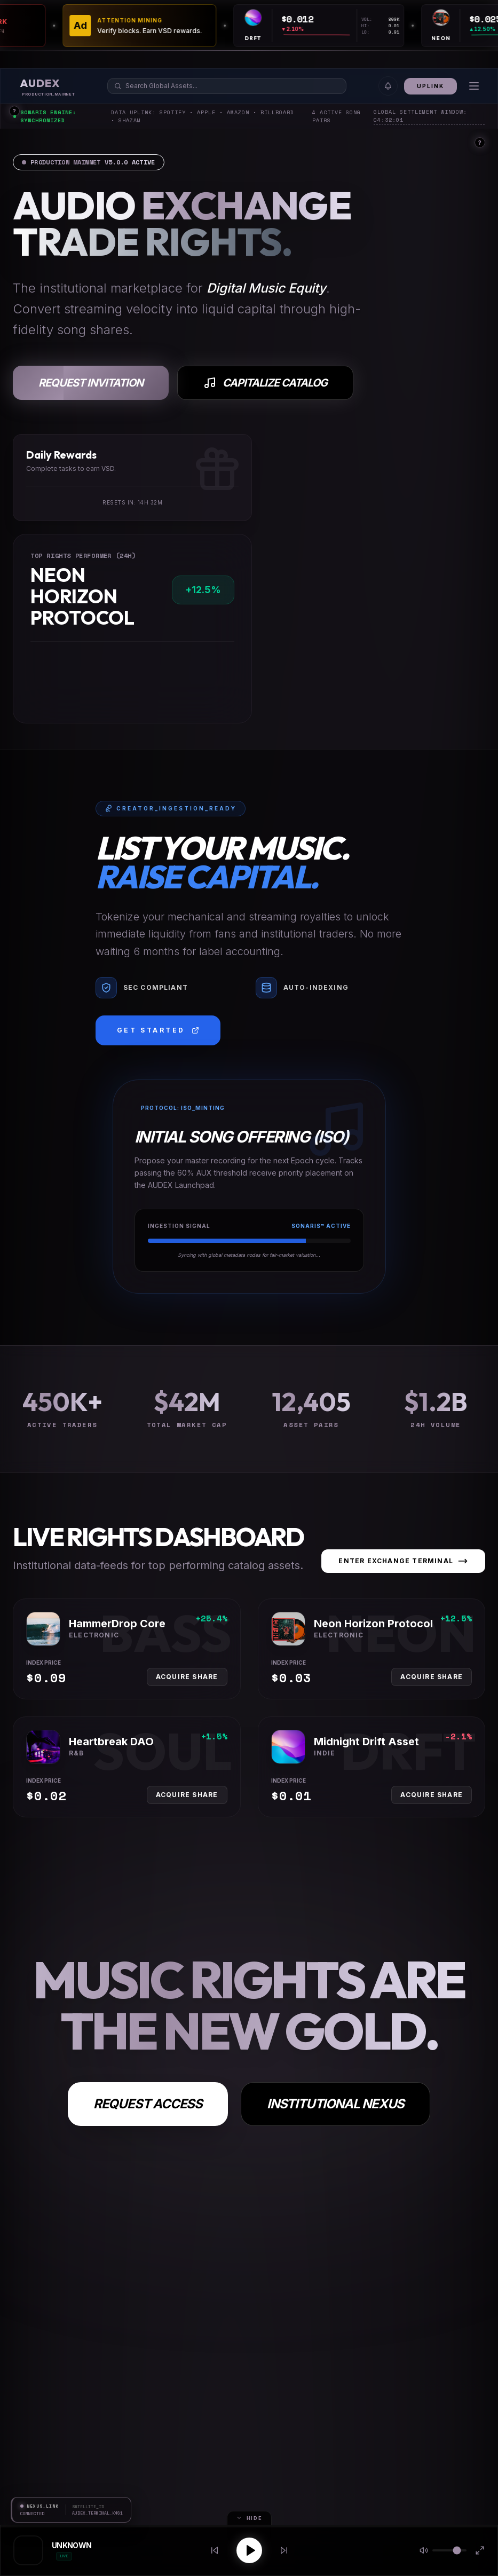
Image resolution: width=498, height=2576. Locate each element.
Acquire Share (187, 1677)
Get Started (158, 1030)
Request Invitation (90, 382)
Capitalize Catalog (265, 382)
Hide (248, 2518)
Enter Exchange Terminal (403, 1561)
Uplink (430, 86)
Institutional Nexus (335, 2104)
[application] (351, 36)
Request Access (147, 2104)
